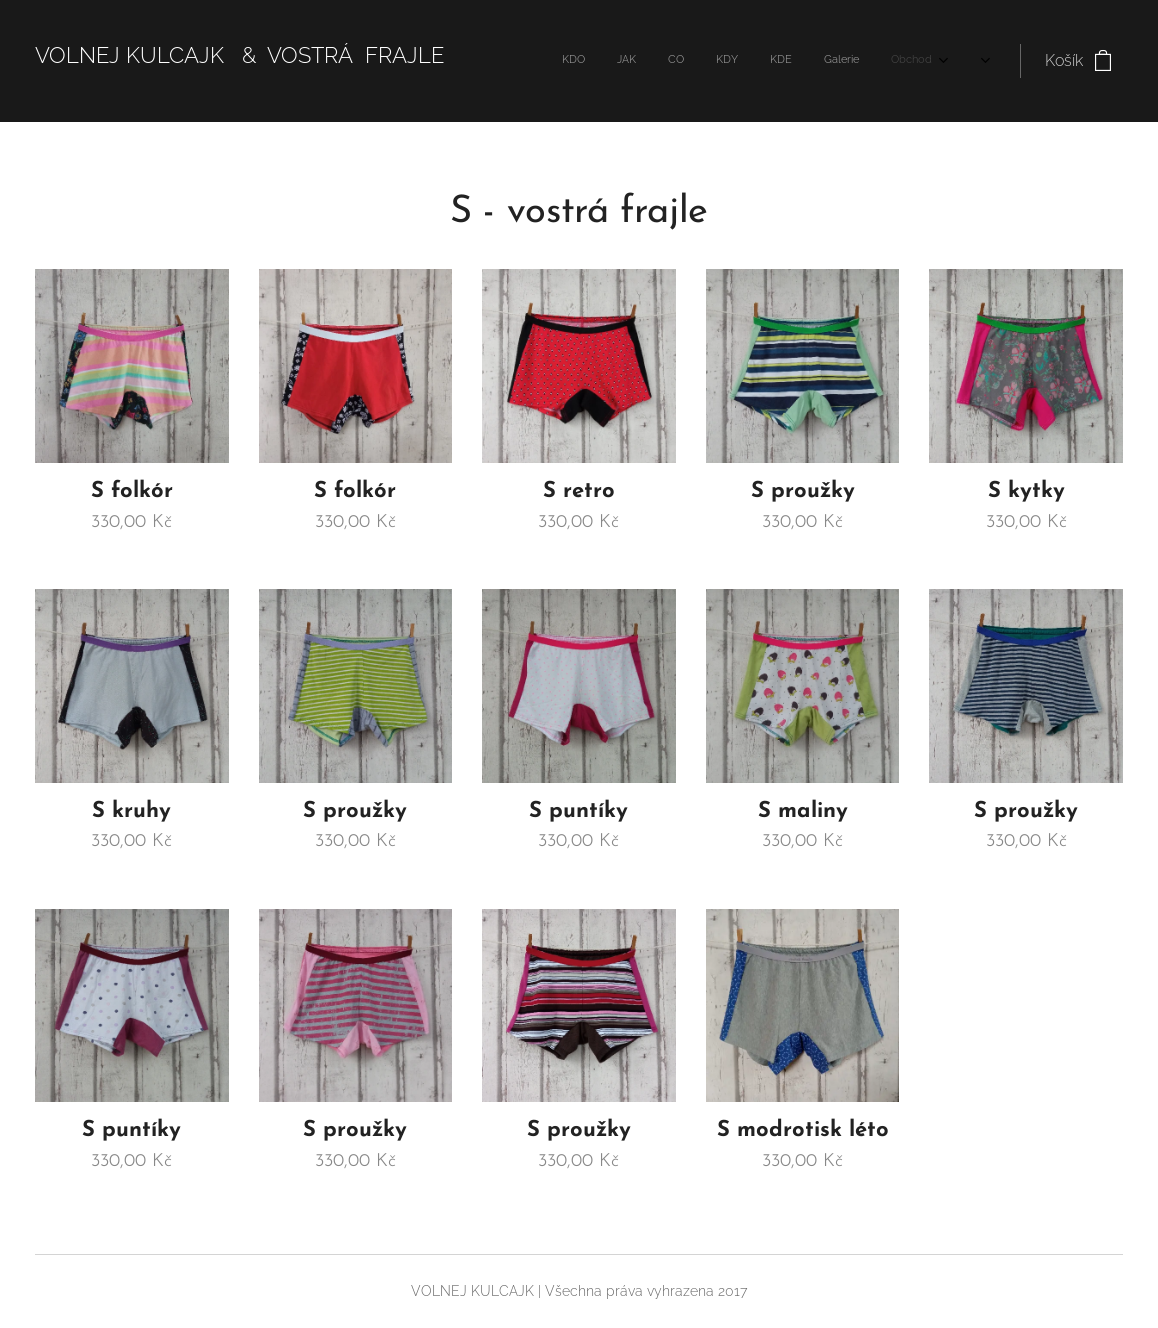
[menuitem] (691, 61)
